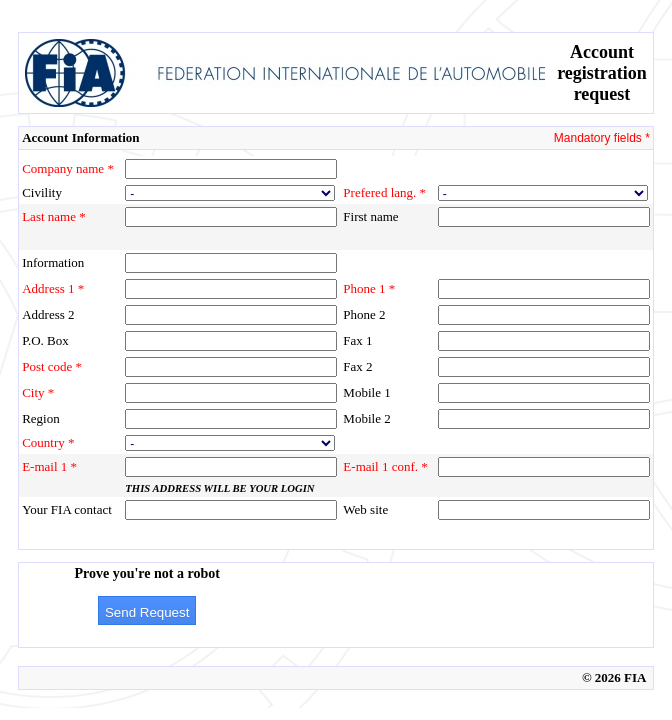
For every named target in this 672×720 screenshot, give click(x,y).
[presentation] (430, 605)
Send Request (147, 612)
